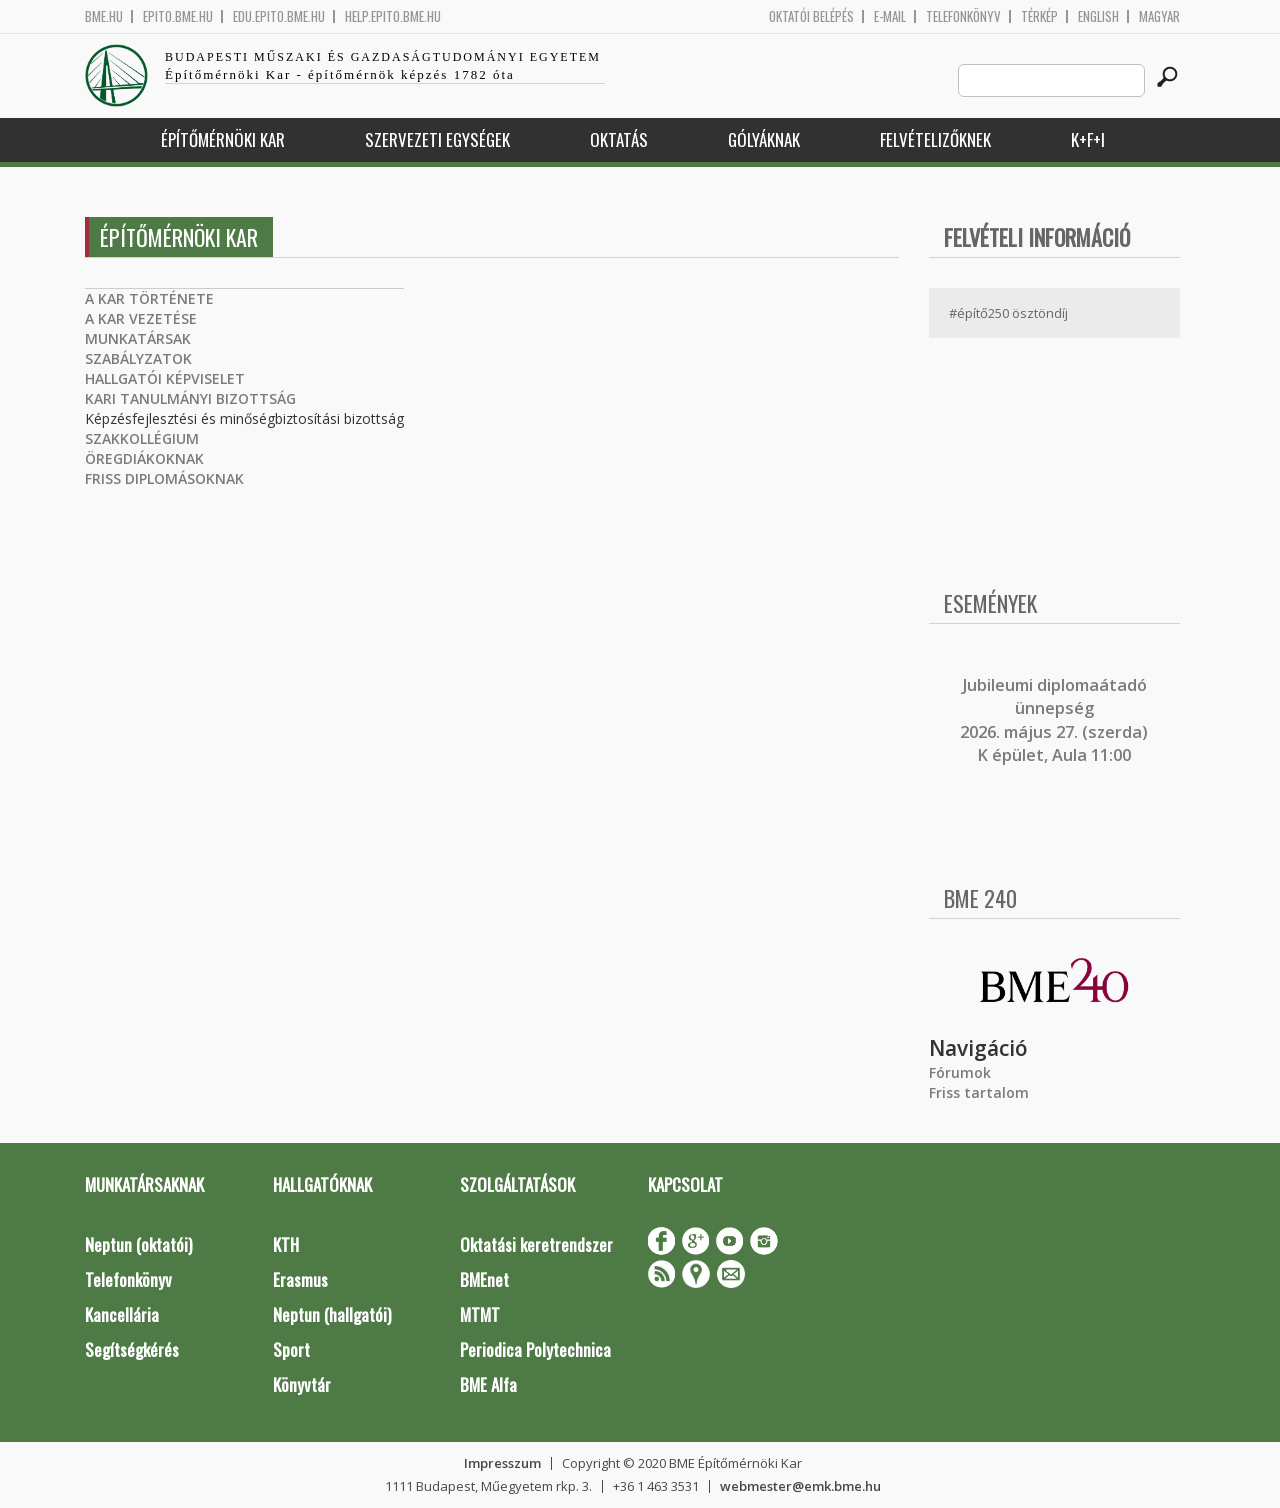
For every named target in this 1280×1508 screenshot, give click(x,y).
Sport (291, 1349)
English (1098, 16)
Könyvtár (302, 1384)
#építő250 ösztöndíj (1008, 313)
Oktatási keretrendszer (536, 1244)
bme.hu (104, 16)
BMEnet (484, 1279)
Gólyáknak (764, 139)
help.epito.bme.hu (393, 16)
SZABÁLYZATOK (138, 358)
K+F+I (1088, 139)
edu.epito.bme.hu (279, 16)
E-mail (890, 16)
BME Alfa (488, 1384)
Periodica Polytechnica (535, 1349)
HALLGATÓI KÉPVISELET (165, 378)
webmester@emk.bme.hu (800, 1486)
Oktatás (619, 139)
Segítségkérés (132, 1349)
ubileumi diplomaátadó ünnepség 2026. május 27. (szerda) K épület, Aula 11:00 (1054, 720)
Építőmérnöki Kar (223, 139)
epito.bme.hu (178, 16)
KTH (286, 1244)
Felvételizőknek (935, 139)
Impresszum (502, 1463)
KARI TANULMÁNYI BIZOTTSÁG (190, 398)
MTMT (480, 1314)
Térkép (1039, 16)
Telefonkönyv (963, 16)
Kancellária (122, 1314)
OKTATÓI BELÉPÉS (811, 16)
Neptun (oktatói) (138, 1244)
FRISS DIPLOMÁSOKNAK (164, 478)
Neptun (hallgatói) (332, 1314)
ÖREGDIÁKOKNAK (144, 458)
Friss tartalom (979, 1092)
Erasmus (300, 1279)
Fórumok (960, 1072)
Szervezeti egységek (437, 139)
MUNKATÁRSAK (138, 338)
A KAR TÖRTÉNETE (149, 298)
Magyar (1159, 16)
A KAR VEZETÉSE (141, 318)
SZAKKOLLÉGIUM (142, 438)
